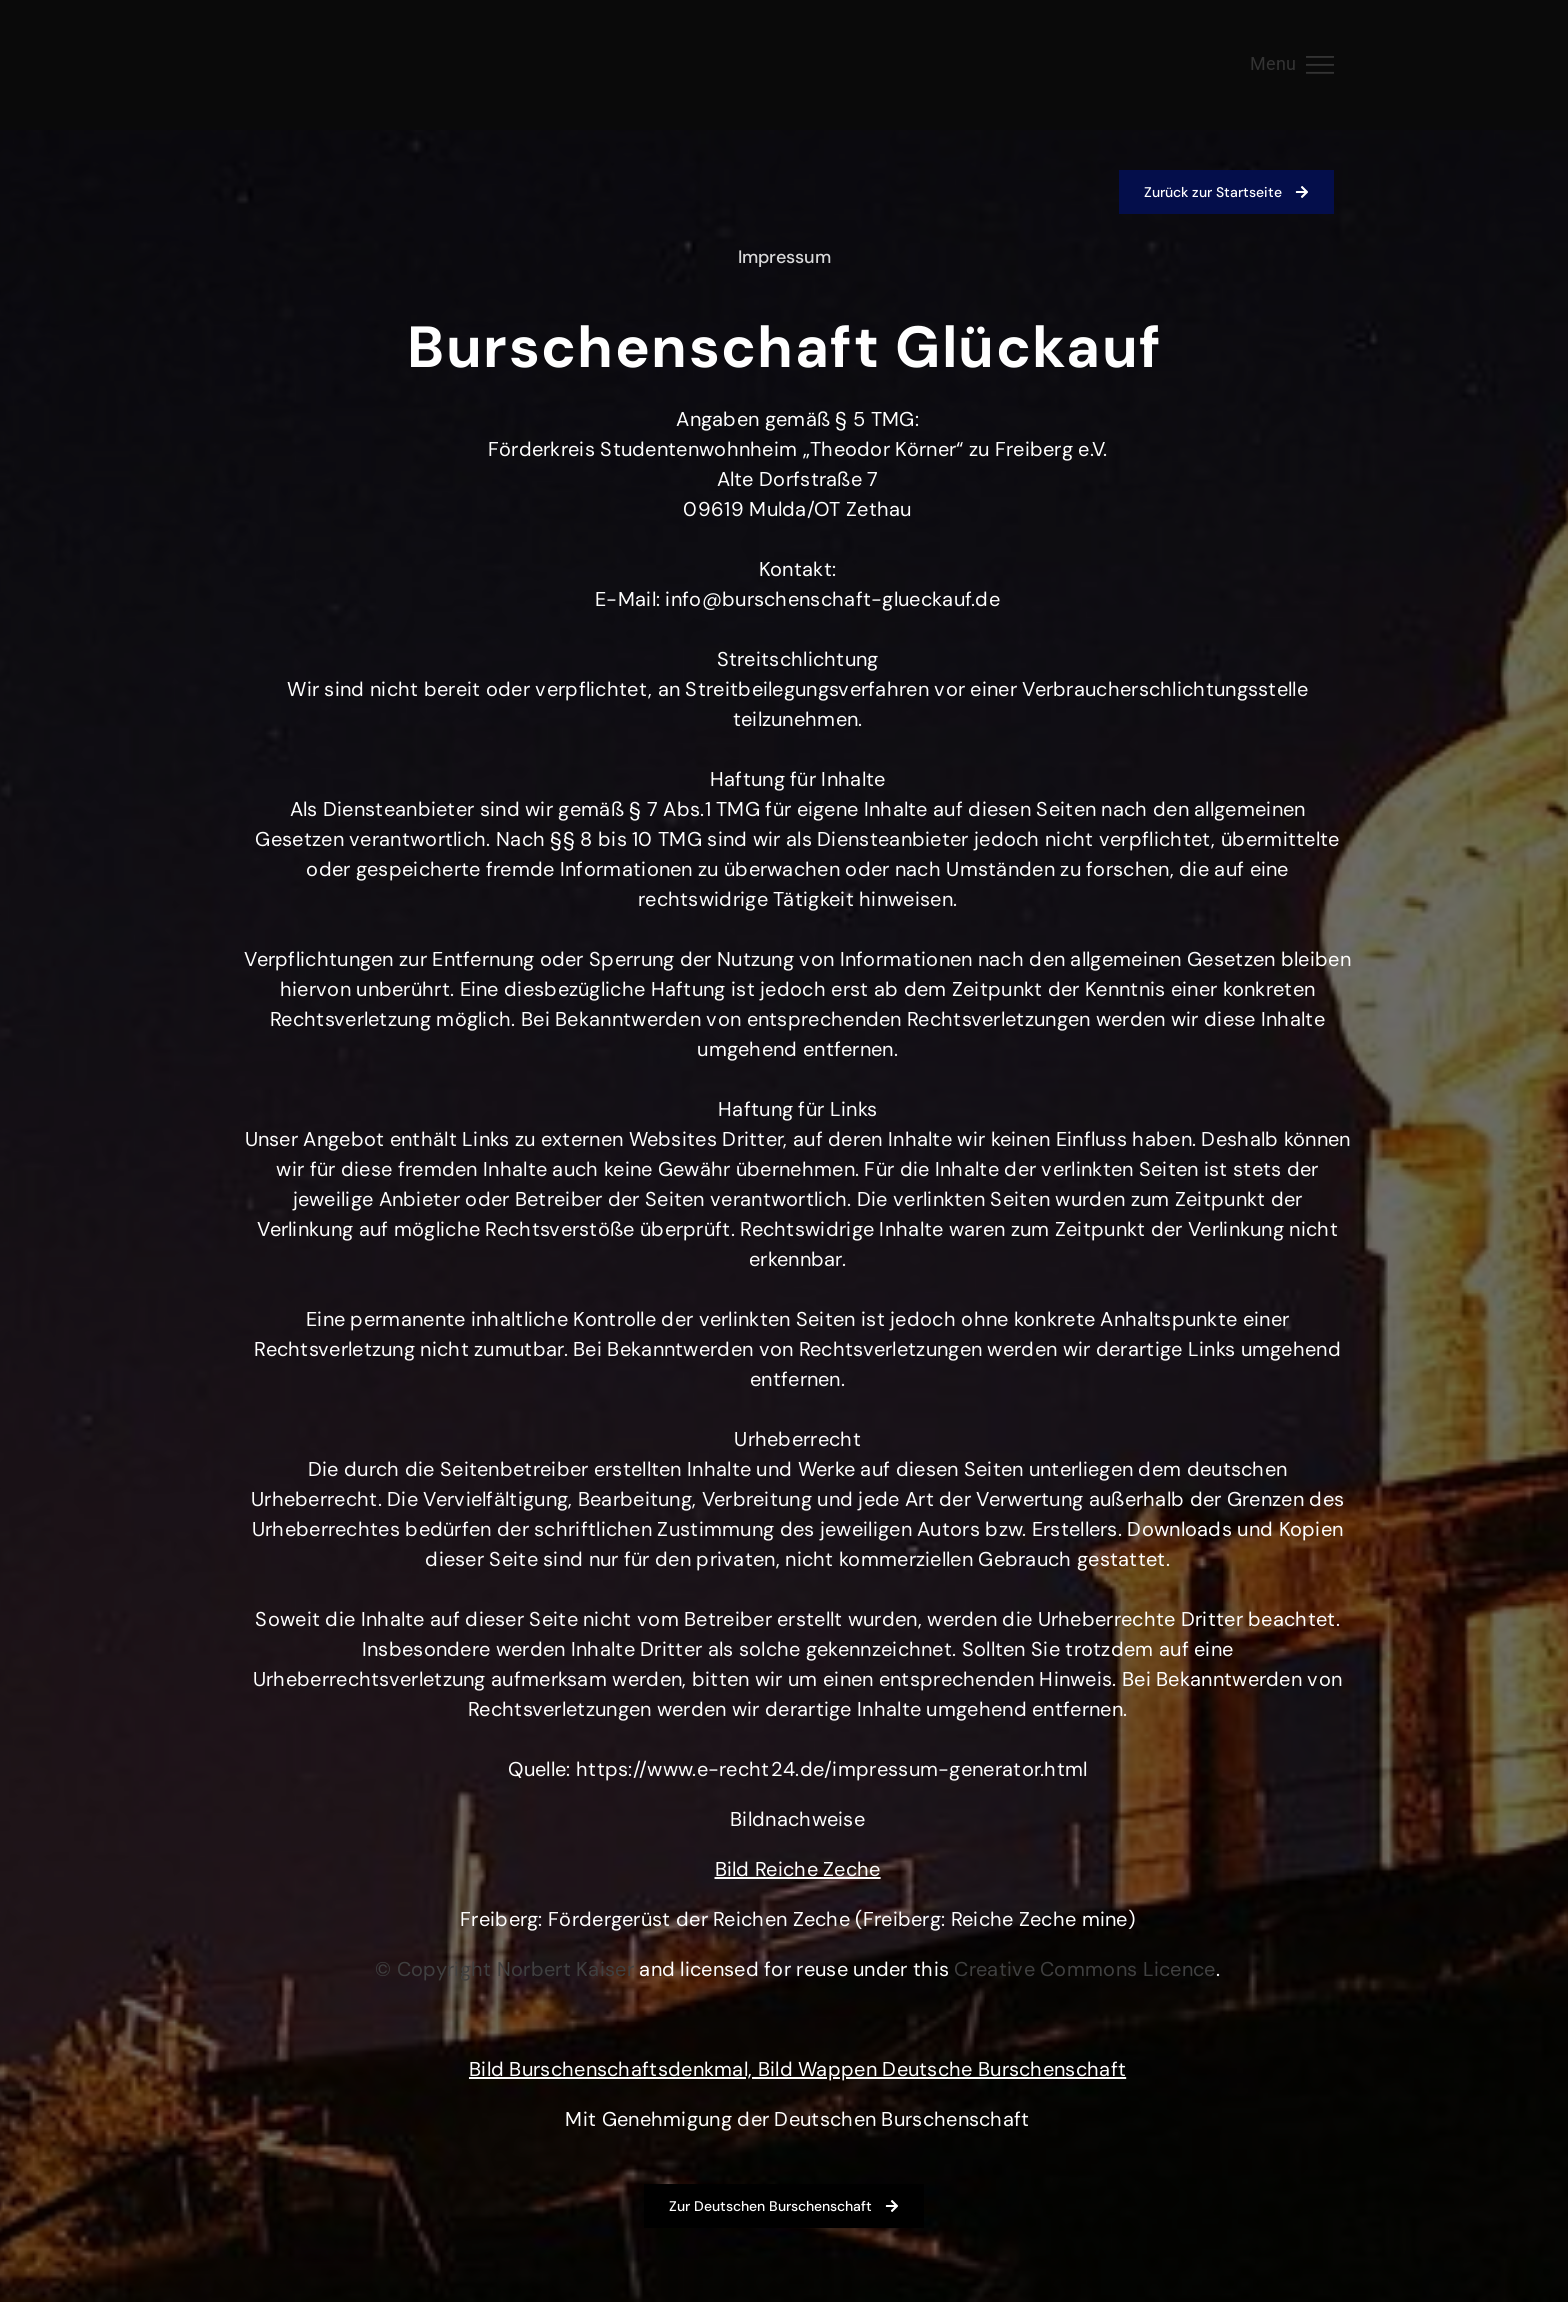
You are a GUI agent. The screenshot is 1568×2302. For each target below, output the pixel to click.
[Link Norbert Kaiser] (565, 1969)
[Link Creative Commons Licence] (1084, 1969)
